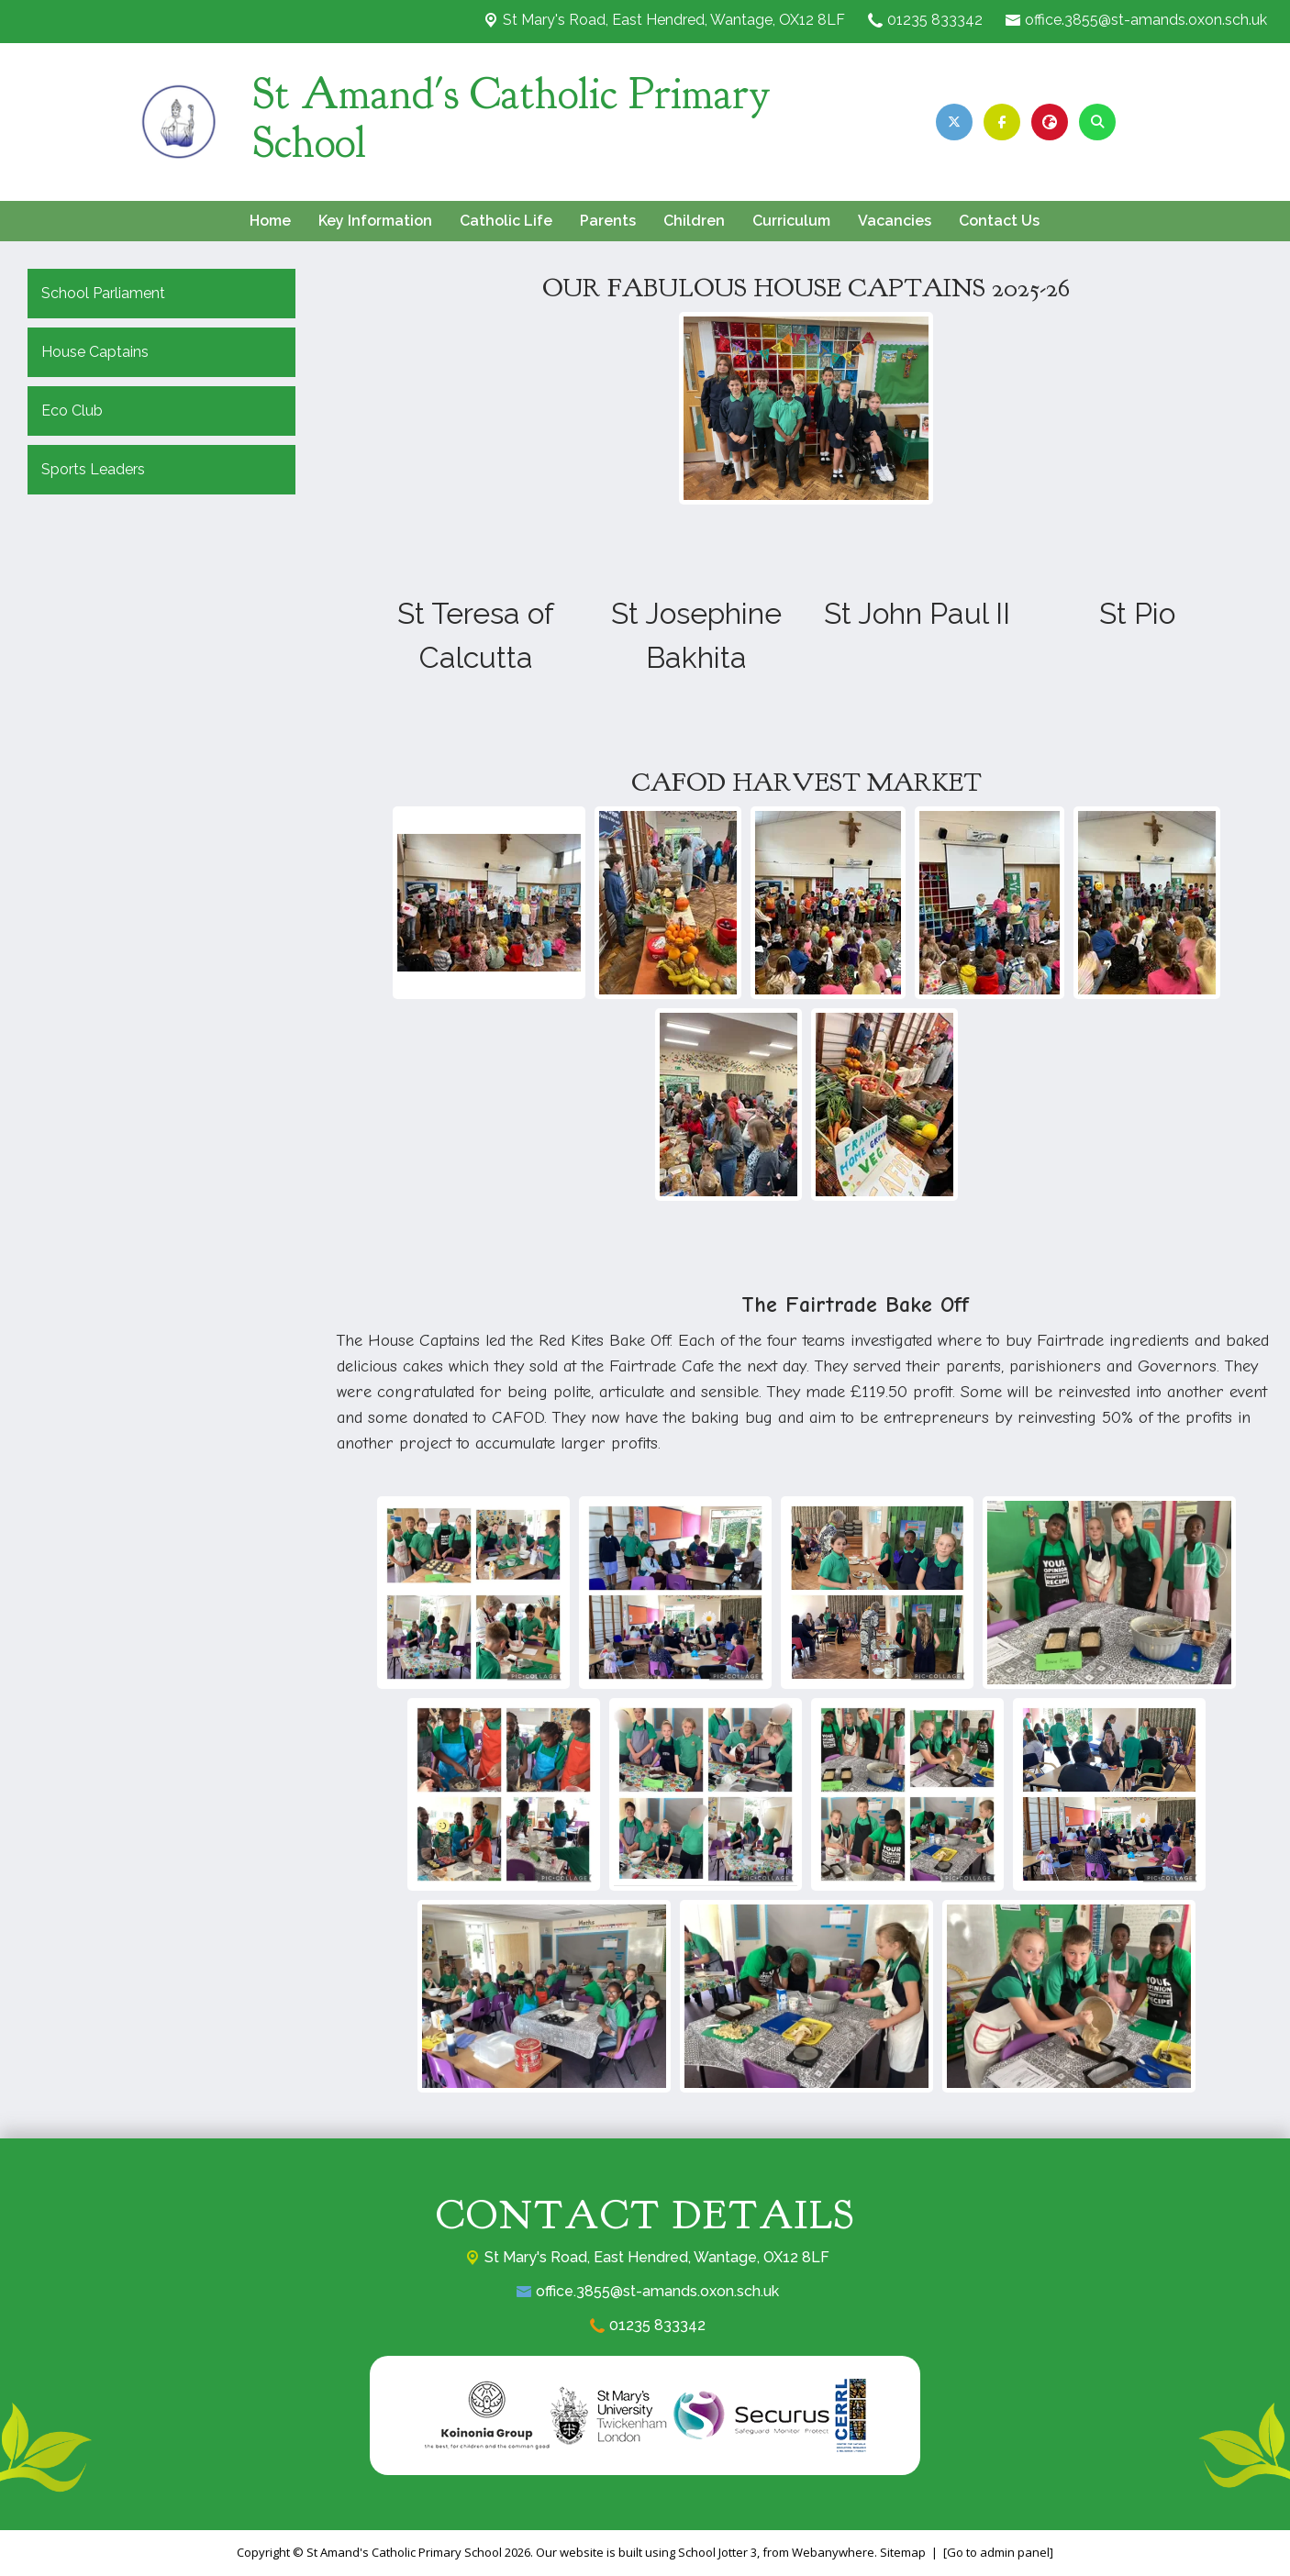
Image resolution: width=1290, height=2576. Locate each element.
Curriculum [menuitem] (791, 220)
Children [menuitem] (694, 220)
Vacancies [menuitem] (894, 220)
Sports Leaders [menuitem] (93, 469)
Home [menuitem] (270, 220)
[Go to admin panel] (998, 2552)
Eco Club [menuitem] (72, 410)
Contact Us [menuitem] (999, 220)
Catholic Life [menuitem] (506, 220)
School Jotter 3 (717, 2552)
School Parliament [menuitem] (103, 293)
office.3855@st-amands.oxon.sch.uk (1146, 19)
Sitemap (903, 2552)
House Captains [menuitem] (95, 352)
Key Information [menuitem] (375, 220)
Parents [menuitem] (608, 220)
